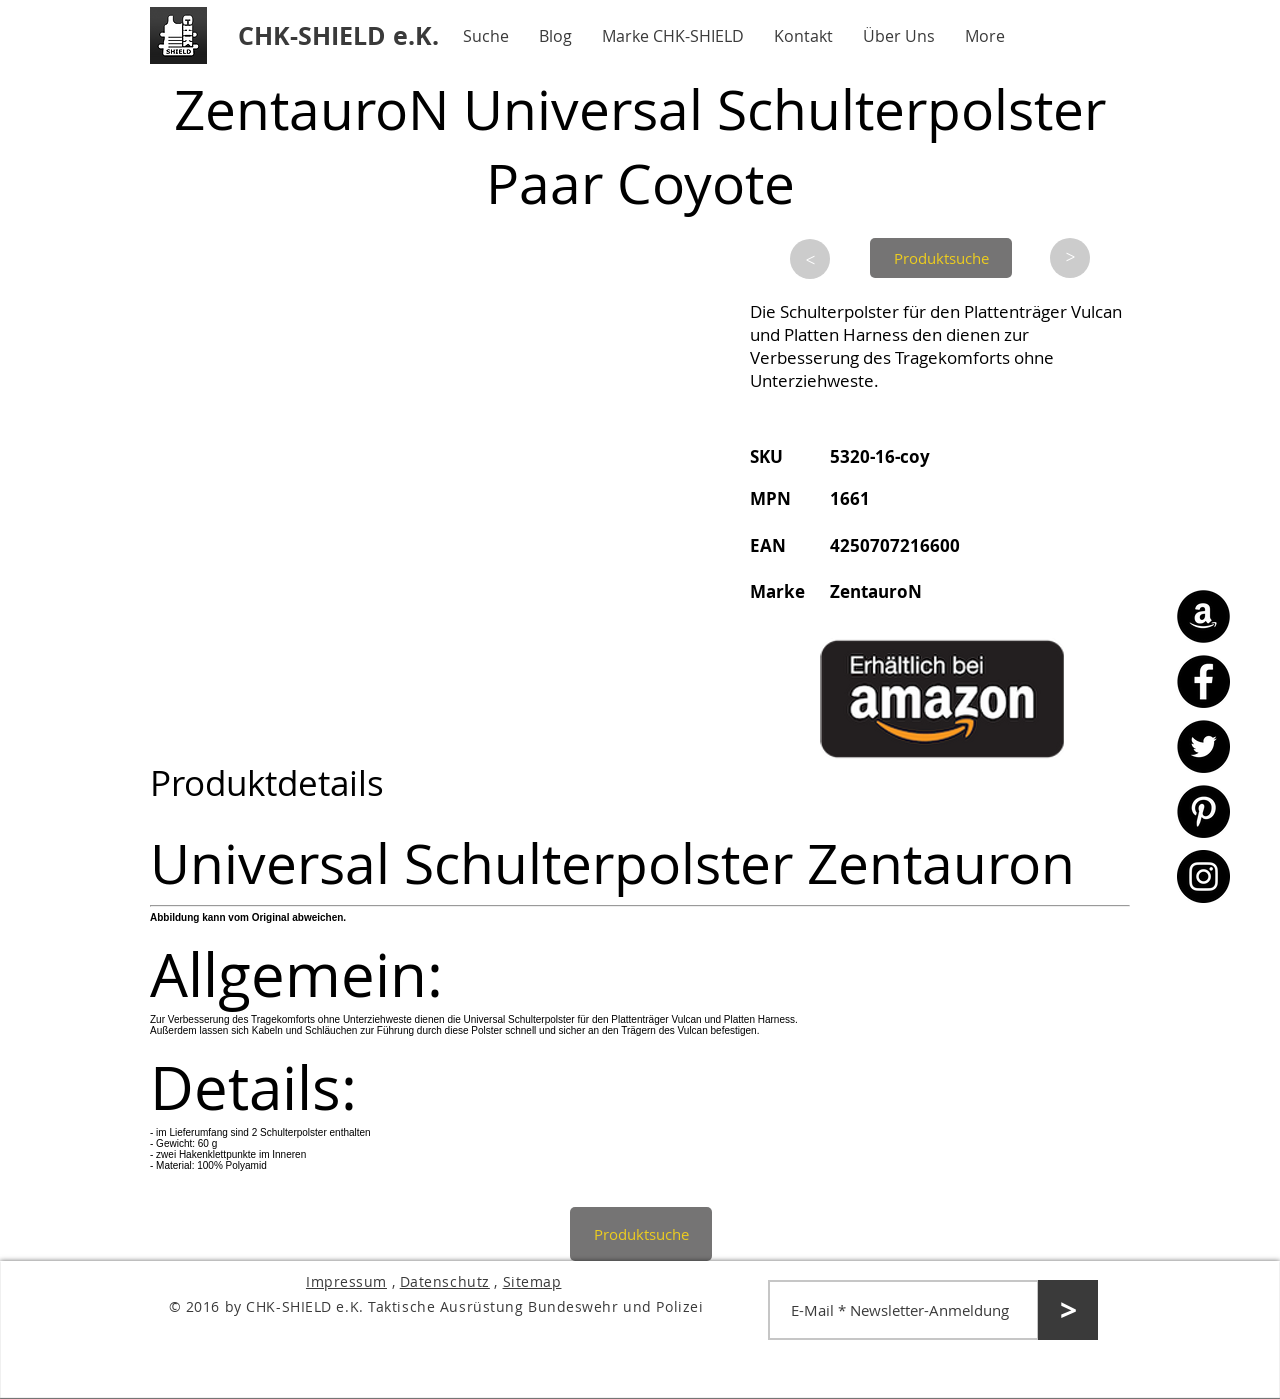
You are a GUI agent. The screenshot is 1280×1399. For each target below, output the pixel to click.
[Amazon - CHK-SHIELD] (1203, 616)
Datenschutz (445, 1281)
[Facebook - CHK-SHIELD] (1203, 681)
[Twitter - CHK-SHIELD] (1203, 746)
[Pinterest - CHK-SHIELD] (1203, 811)
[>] (810, 259)
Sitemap (532, 1281)
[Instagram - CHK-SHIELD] (1203, 876)
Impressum (346, 1281)
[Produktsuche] (941, 258)
